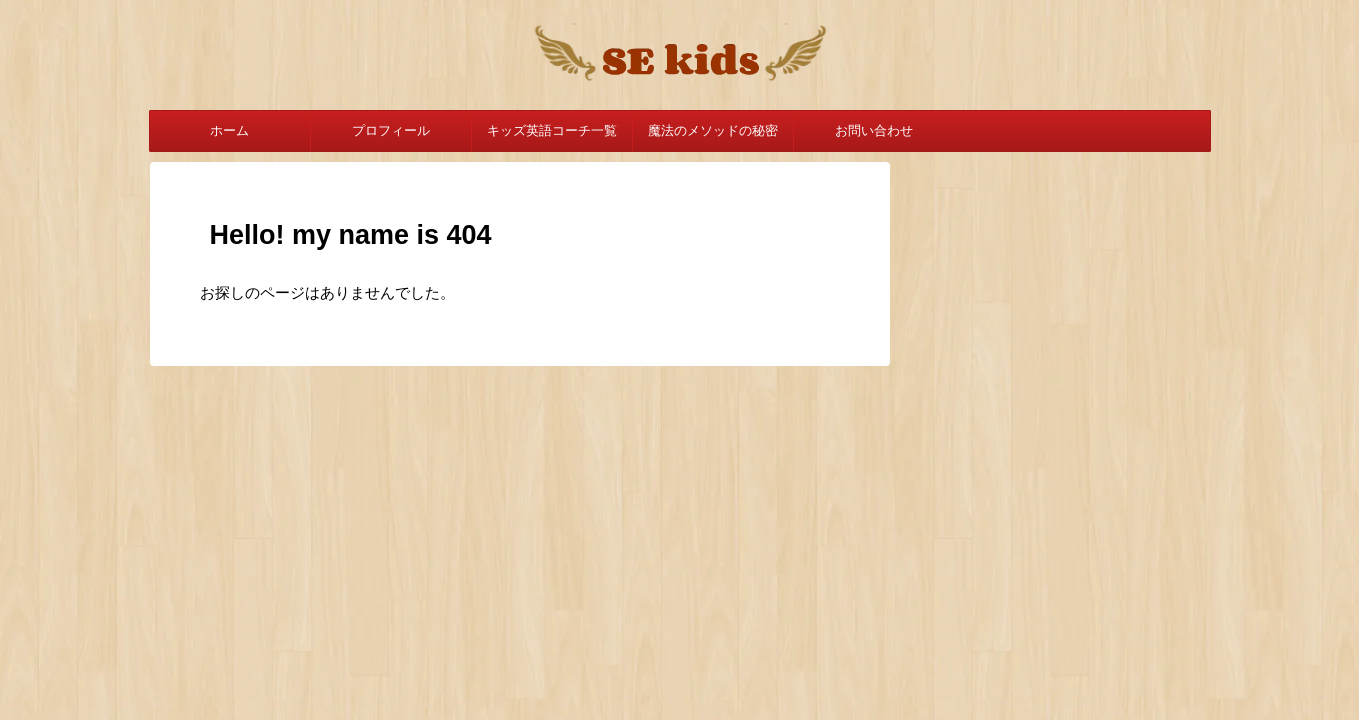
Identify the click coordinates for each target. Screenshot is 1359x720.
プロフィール (391, 130)
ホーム (229, 130)
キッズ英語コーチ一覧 (552, 130)
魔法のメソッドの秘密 (713, 130)
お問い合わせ (874, 130)
